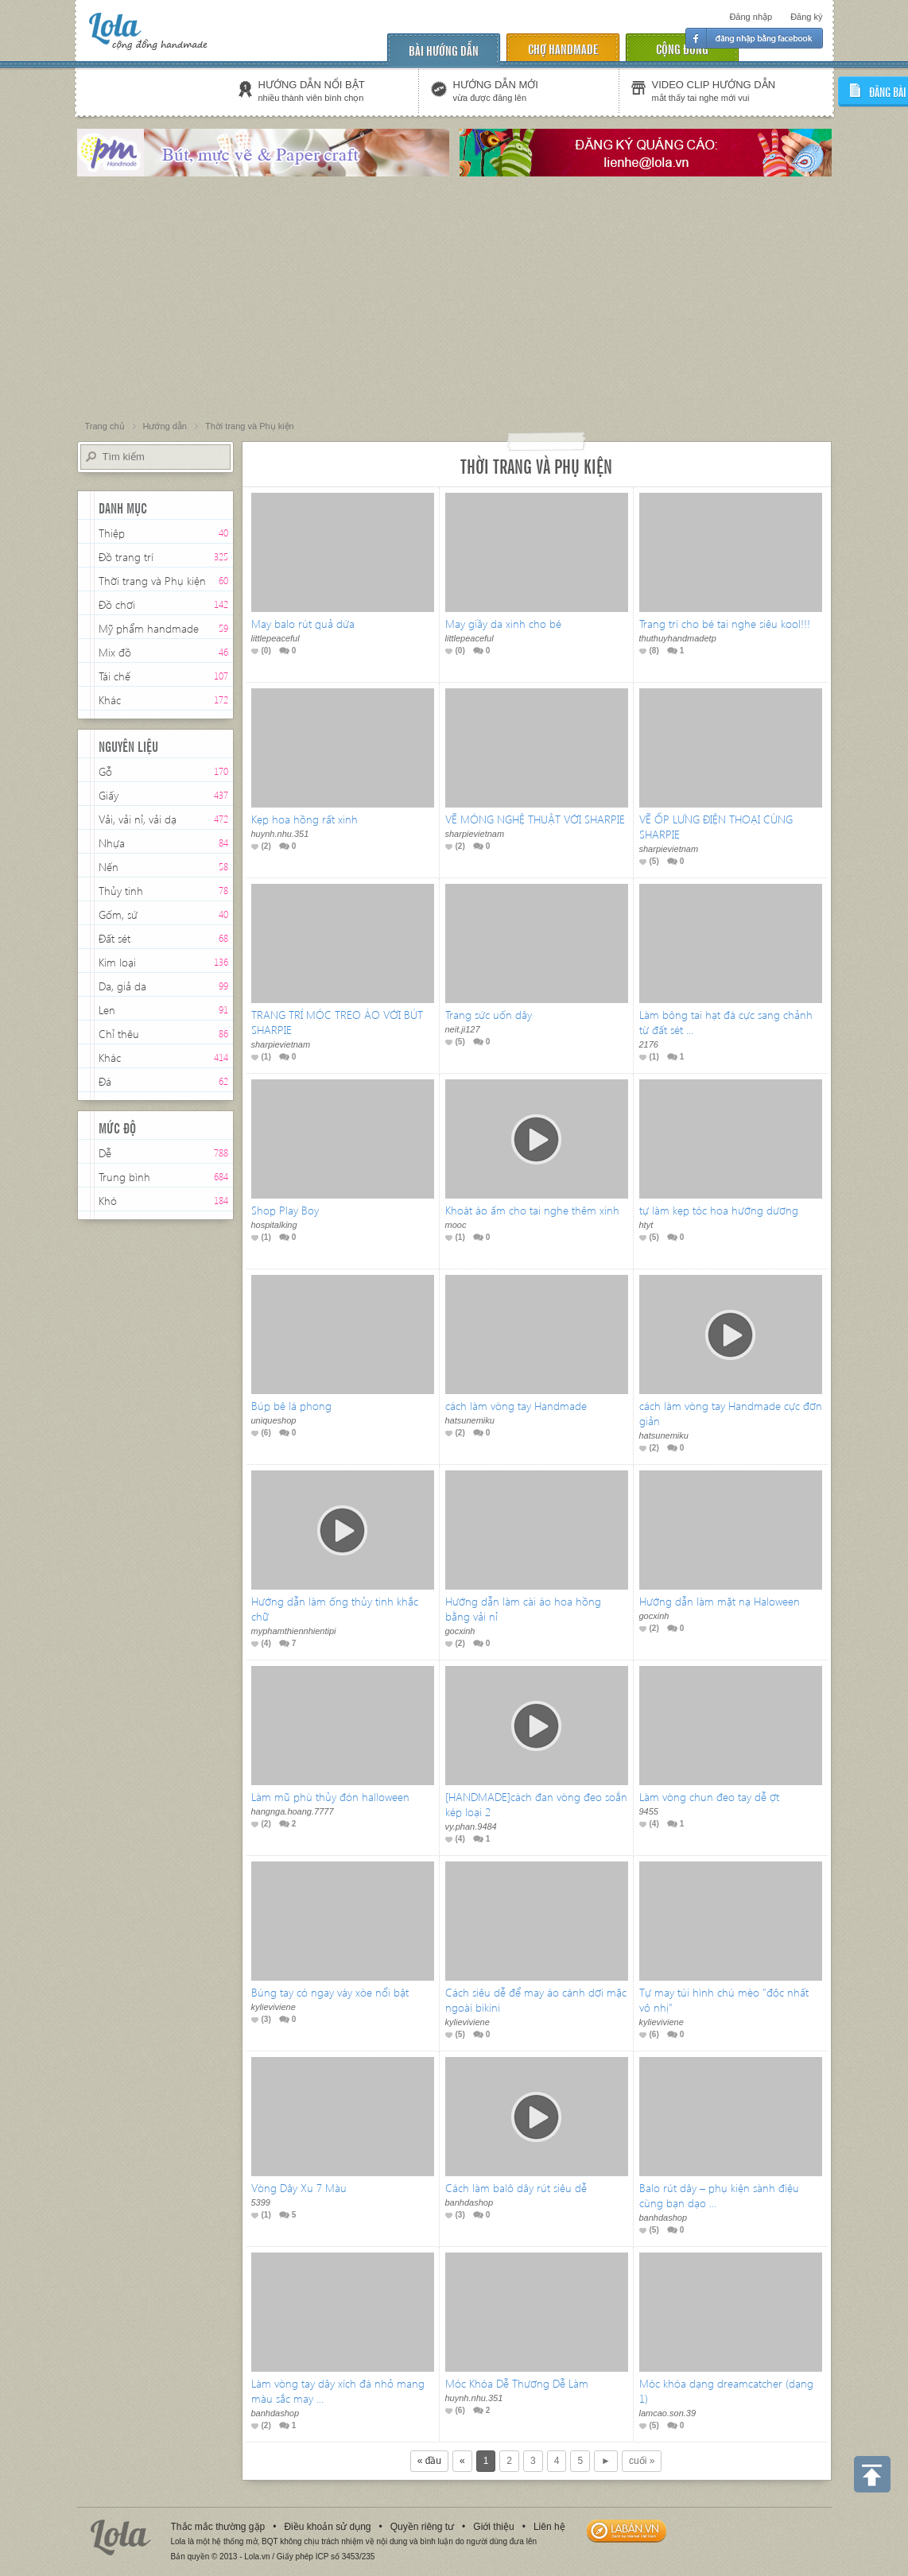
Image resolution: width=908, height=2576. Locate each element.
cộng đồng (682, 48)
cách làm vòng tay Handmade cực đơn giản (730, 1413)
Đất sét (114, 938)
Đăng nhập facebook (754, 38)
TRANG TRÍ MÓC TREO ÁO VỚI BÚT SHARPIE (337, 1022)
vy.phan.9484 (471, 1826)
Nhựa (112, 842)
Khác (110, 699)
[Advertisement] (454, 299)
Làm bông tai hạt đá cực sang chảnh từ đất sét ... (726, 1022)
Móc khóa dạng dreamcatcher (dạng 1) (726, 2391)
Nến (108, 866)
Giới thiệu (493, 2526)
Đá (105, 1081)
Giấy (108, 795)
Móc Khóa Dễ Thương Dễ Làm (516, 2383)
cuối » (641, 2460)
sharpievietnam (475, 834)
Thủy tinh (121, 890)
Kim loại (117, 962)
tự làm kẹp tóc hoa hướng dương (718, 1210)
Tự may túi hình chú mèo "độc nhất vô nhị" (724, 2000)
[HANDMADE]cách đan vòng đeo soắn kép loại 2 (536, 1804)
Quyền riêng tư (422, 2526)
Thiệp (112, 532)
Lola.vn (121, 2537)
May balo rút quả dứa (303, 623)
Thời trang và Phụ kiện (152, 582)
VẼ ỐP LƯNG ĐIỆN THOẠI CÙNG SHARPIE (716, 827)
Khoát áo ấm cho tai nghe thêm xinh (532, 1210)
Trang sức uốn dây (488, 1014)
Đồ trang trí (126, 558)
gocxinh (460, 1631)
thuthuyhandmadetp (677, 638)
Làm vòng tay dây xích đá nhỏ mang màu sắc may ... (338, 2391)
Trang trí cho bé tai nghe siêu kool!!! (724, 623)
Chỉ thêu (119, 1033)
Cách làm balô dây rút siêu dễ (516, 2187)
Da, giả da (122, 986)
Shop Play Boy (285, 1210)
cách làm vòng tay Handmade (516, 1405)
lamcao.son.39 (668, 2413)
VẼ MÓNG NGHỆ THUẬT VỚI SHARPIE (535, 819)
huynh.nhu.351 (280, 834)
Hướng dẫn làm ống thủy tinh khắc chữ (334, 1609)
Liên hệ (549, 2526)
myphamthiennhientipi (293, 1631)
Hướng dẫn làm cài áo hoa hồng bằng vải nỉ (523, 1609)
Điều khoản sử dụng (327, 2526)
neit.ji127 (462, 1029)
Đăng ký (806, 16)
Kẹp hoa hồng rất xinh (304, 819)
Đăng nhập (750, 16)
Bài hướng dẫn (444, 50)
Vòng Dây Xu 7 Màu (299, 2187)
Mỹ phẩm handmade (149, 628)
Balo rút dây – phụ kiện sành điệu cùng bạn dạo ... (719, 2195)
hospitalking (274, 1225)
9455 (648, 1811)
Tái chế (114, 676)
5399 (260, 2202)
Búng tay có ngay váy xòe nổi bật (330, 1992)
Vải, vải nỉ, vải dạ (138, 819)
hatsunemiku (470, 1420)
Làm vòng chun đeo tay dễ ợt (709, 1796)
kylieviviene (273, 2007)
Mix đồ (115, 652)
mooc (456, 1225)
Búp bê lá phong (291, 1405)
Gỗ (105, 771)
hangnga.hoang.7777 (292, 1811)
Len (107, 1009)
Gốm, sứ (118, 914)
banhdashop (469, 2202)
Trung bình (124, 1176)
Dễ (105, 1152)
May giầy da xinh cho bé (503, 623)
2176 (648, 1044)
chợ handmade (563, 48)
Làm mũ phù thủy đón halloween (330, 1796)
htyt (646, 1225)
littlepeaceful (275, 638)
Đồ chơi (117, 604)
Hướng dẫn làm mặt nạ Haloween (719, 1601)
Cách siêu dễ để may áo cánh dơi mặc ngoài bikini (536, 2000)
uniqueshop (274, 1420)
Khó (108, 1200)
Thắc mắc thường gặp (218, 2526)
